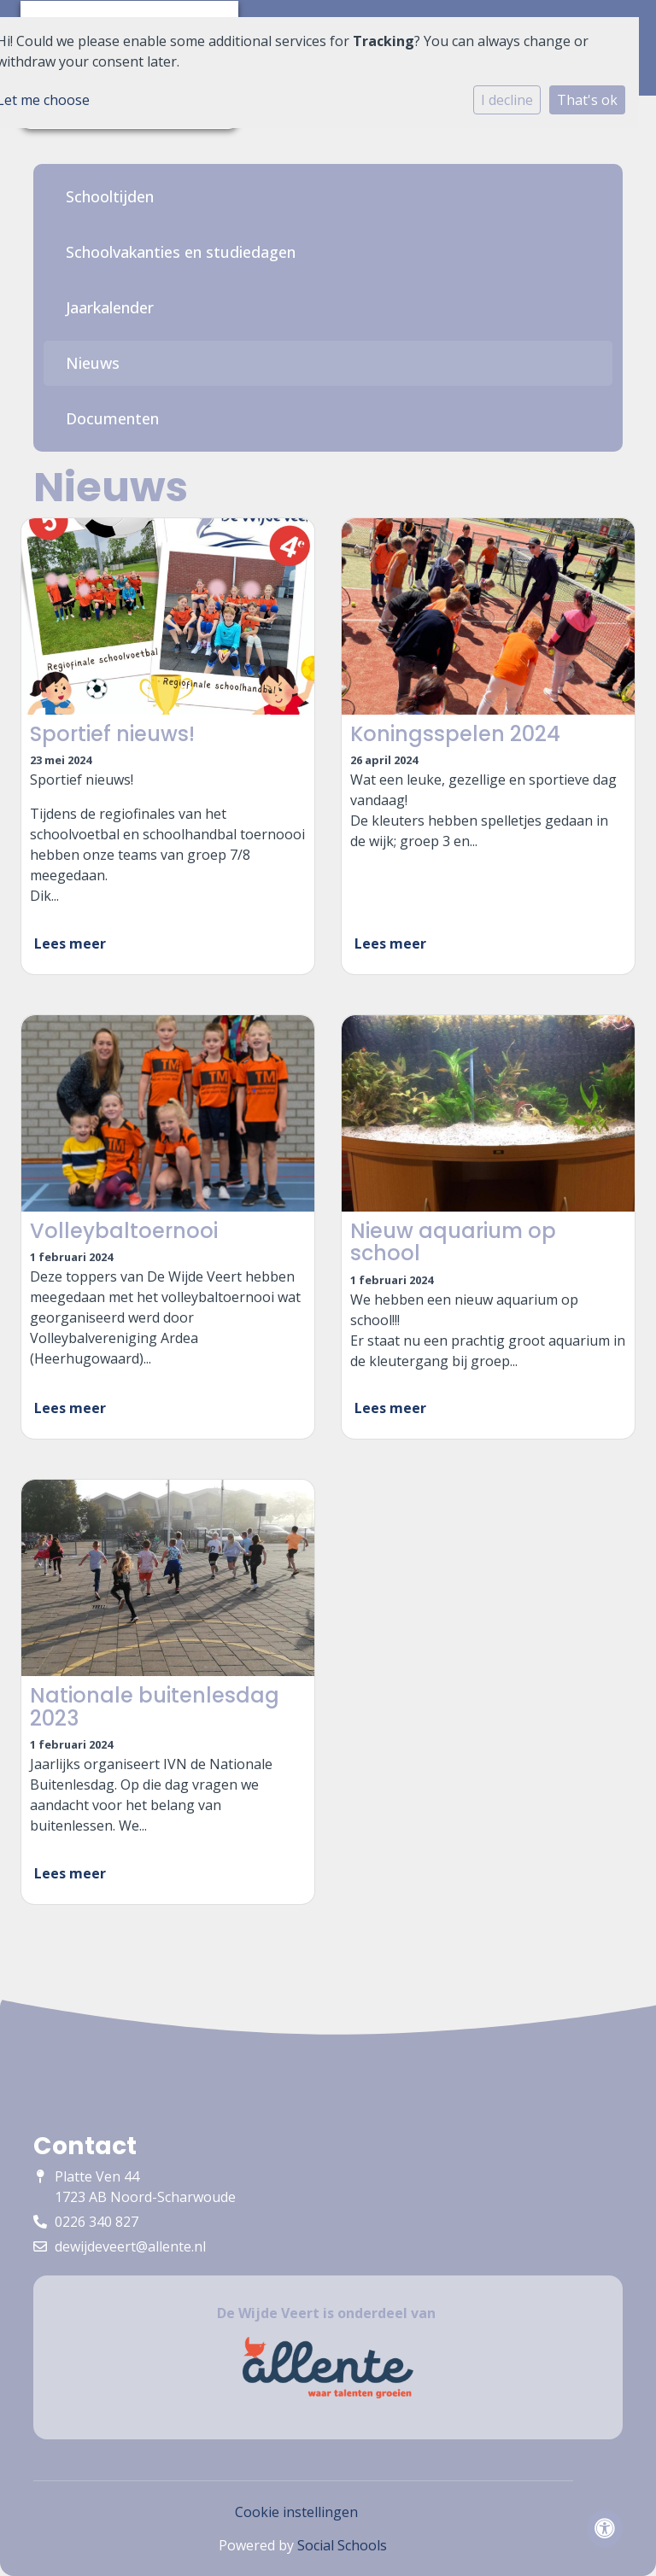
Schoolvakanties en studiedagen (181, 252)
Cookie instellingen (296, 2512)
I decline (507, 100)
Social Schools (342, 2545)
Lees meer (70, 943)
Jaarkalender (110, 307)
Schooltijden (110, 196)
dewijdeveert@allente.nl (130, 2246)
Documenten (112, 418)
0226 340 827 (96, 2221)
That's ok (587, 100)
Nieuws (93, 363)
